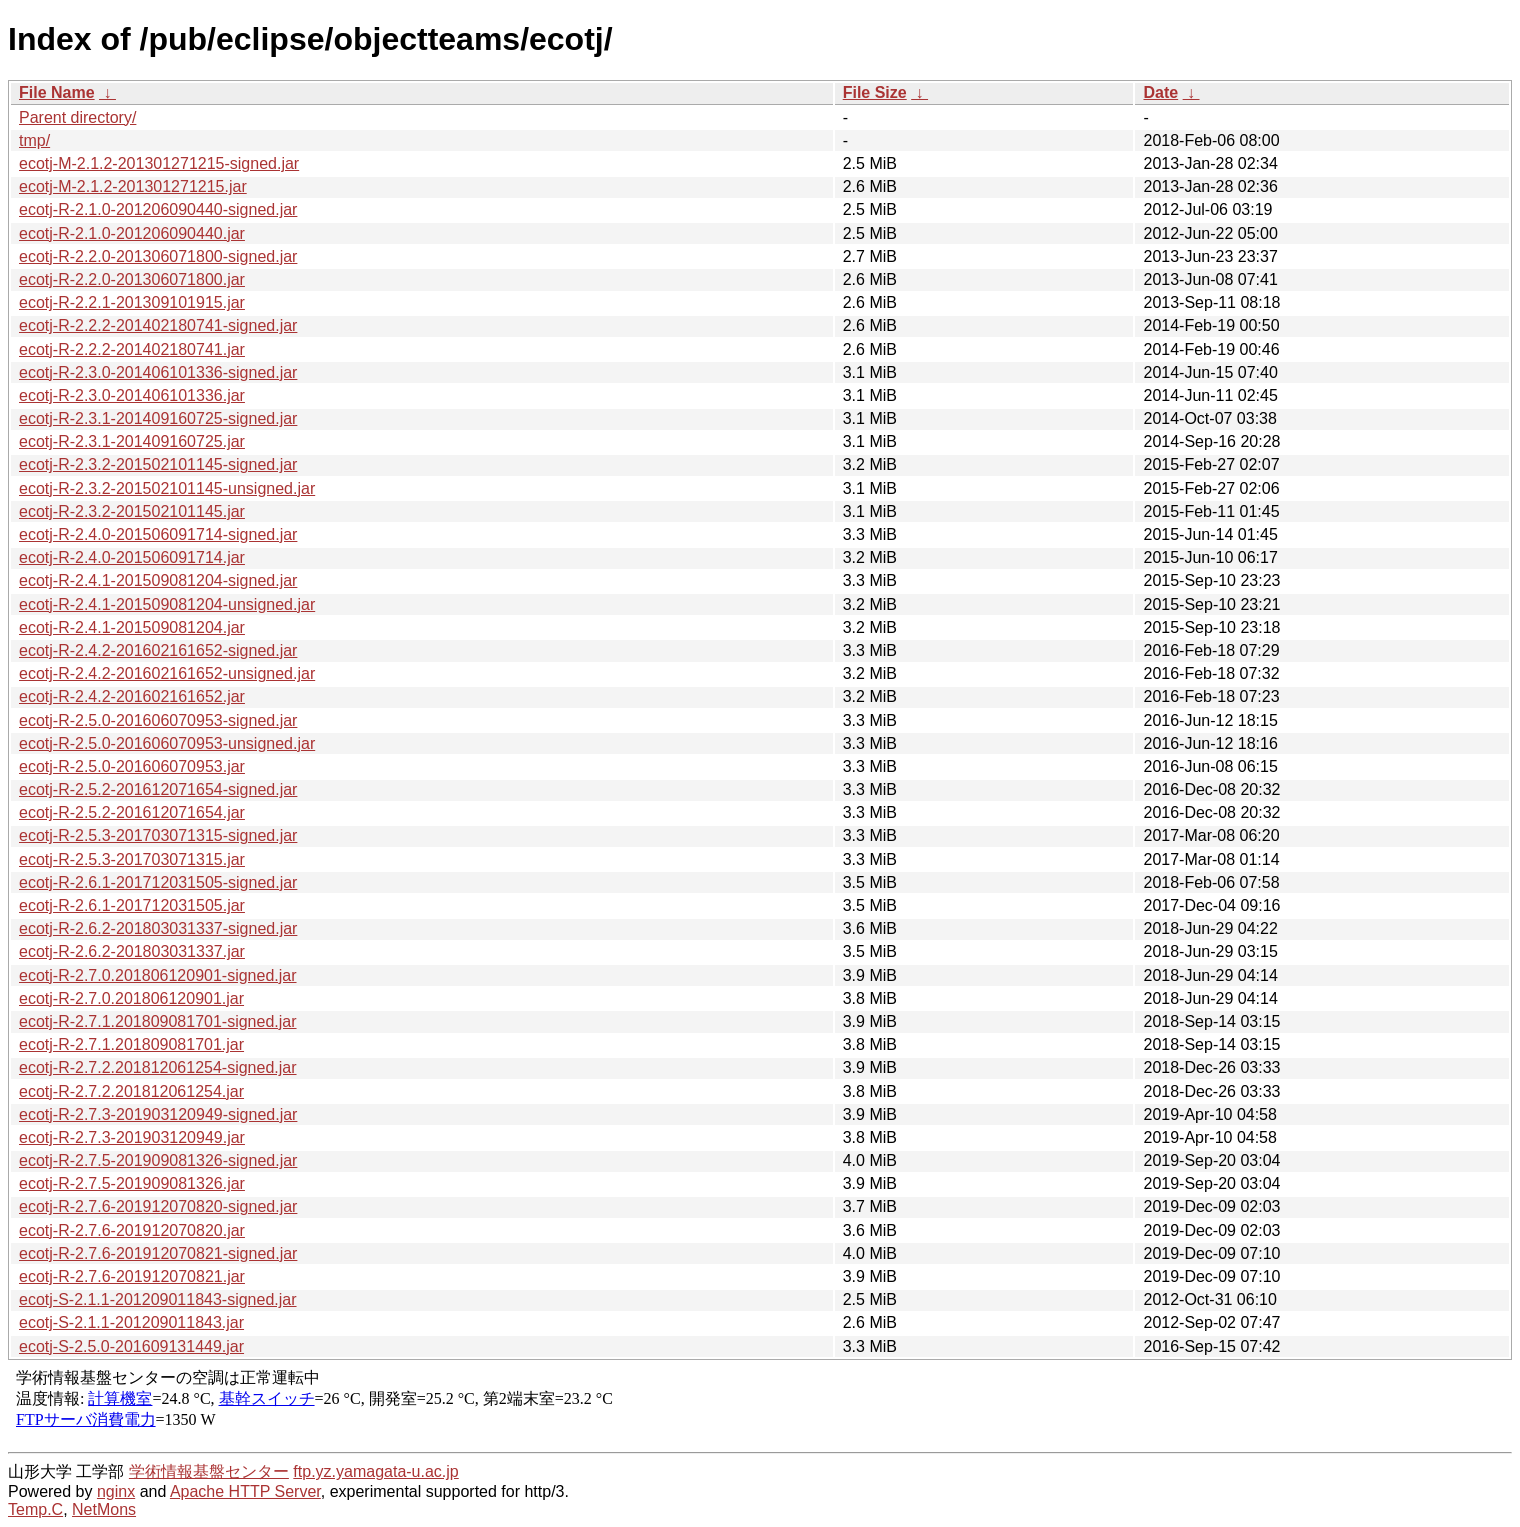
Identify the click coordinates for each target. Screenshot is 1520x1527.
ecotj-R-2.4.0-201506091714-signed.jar (158, 534)
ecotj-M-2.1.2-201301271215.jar (133, 186)
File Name (57, 92)
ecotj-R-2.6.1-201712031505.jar (132, 905)
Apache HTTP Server (245, 1491)
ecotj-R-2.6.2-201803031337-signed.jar (158, 928)
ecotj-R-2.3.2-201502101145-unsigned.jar (167, 488)
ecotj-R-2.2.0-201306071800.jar (132, 279)
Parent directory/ (77, 117)
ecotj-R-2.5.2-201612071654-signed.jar (158, 789)
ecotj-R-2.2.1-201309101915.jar (132, 302)
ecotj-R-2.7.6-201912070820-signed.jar (158, 1206)
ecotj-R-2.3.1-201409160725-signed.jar (158, 418)
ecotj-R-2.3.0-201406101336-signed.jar (158, 372)
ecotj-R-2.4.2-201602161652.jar (132, 696)
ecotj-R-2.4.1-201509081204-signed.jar (158, 580)
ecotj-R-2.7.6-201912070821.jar (132, 1276)
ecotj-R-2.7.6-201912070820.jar (132, 1230)
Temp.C (35, 1509)
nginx (116, 1491)
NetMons (104, 1509)
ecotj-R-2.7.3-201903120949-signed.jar (158, 1114)
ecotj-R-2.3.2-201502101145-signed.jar (158, 464)
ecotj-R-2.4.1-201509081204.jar (132, 627)
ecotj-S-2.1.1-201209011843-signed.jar (158, 1299)
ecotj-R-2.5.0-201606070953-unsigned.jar (167, 743)
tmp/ (34, 140)
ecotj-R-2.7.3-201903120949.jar (132, 1137)
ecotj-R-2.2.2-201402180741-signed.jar (158, 325)
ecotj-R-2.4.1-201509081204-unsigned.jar (167, 604)
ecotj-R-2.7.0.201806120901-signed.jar (158, 975)
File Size (875, 92)
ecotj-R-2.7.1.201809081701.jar (131, 1044)
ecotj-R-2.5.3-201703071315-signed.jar (158, 835)
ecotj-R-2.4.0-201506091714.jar (132, 557)
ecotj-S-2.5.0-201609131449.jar (131, 1346)
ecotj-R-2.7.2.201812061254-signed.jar (158, 1067)
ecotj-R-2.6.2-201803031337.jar (132, 951)
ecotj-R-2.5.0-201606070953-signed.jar (158, 720)
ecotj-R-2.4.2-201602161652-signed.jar (158, 650)
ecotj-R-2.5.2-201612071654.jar (132, 812)
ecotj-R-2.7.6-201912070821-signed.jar (158, 1253)
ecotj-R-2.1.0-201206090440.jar (132, 233)
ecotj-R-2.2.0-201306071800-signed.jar (158, 256)
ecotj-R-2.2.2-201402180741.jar (132, 349)
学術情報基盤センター (209, 1471)
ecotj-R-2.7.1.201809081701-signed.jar (158, 1021)
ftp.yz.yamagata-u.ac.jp (375, 1471)
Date (1160, 92)
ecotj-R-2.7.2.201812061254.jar (131, 1091)
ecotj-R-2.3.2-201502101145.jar (132, 511)
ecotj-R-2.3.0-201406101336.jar (132, 395)
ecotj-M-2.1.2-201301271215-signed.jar (159, 163)
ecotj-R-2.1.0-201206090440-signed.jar (158, 209)
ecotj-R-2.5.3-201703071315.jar (132, 859)
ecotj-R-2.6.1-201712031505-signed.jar (158, 882)
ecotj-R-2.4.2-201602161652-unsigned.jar (167, 673)
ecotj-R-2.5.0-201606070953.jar (132, 766)
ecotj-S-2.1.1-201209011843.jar (131, 1322)
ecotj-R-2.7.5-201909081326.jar (132, 1183)
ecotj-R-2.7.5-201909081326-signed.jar (158, 1160)
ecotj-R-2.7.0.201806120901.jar (131, 998)
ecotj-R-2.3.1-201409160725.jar (132, 441)
